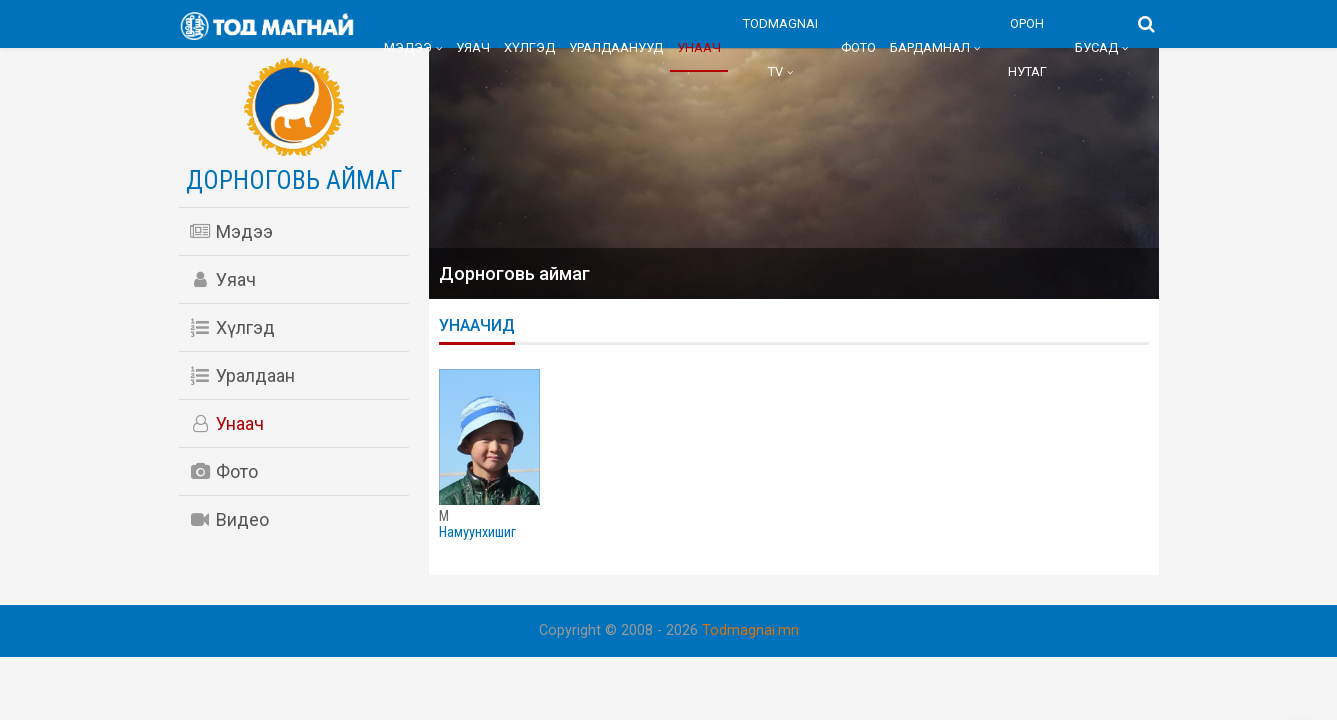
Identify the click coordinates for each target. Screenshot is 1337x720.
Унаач (699, 47)
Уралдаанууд (616, 47)
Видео (229, 519)
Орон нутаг (1027, 47)
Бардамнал (930, 47)
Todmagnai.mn (750, 630)
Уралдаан (242, 375)
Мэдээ (408, 47)
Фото (858, 47)
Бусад (1096, 47)
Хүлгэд (529, 47)
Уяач (473, 47)
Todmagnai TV (780, 47)
